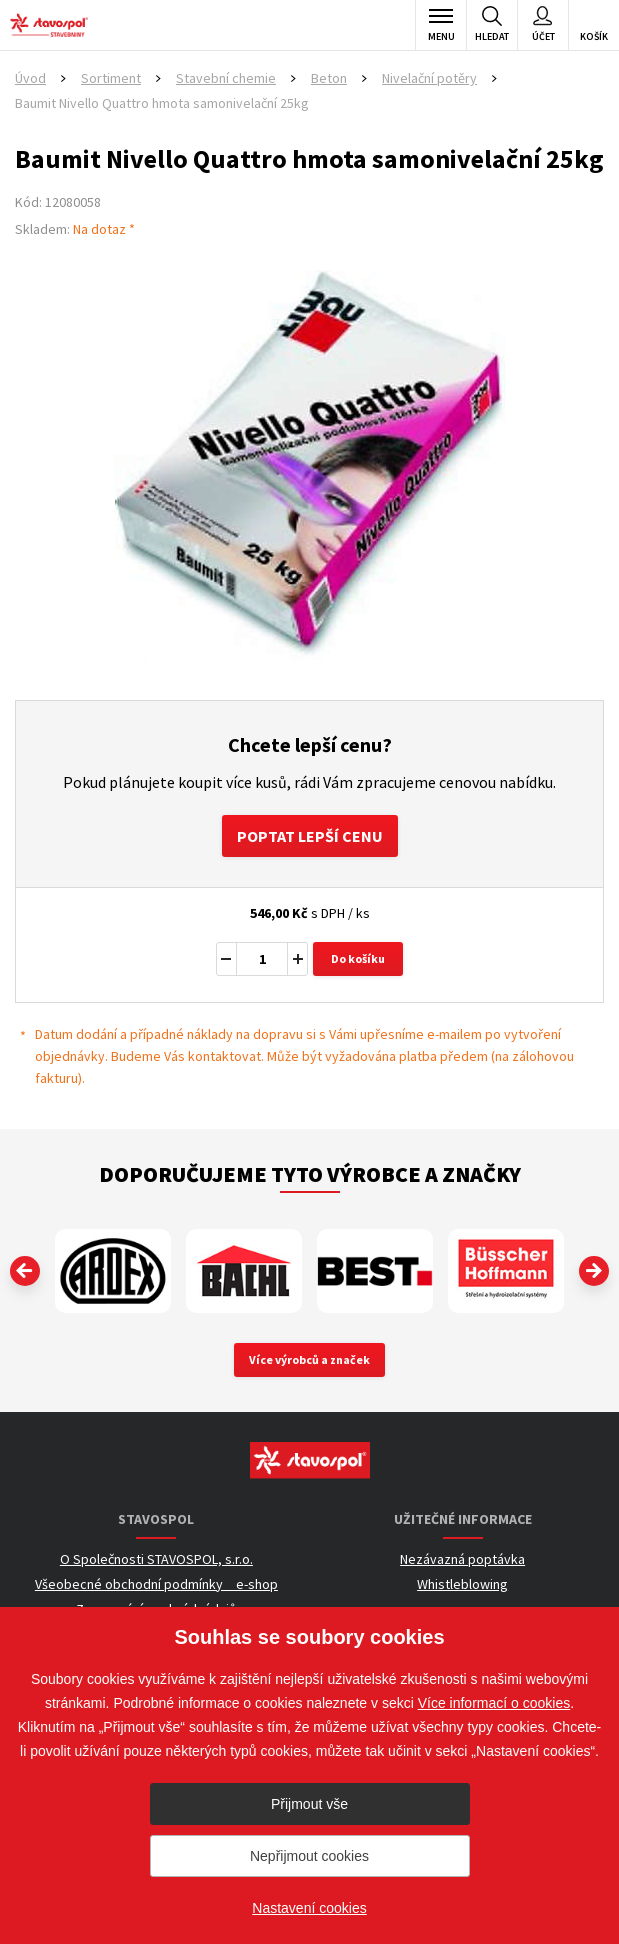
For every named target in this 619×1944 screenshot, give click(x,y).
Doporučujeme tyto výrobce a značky (310, 1174)
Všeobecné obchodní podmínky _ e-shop (156, 1584)
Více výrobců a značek (309, 1359)
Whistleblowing (462, 1584)
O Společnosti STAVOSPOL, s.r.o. (156, 1559)
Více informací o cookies (494, 1703)
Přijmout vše (309, 1804)
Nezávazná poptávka (462, 1559)
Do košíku (358, 958)
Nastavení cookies (309, 1908)
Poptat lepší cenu (310, 836)
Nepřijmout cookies (309, 1856)
